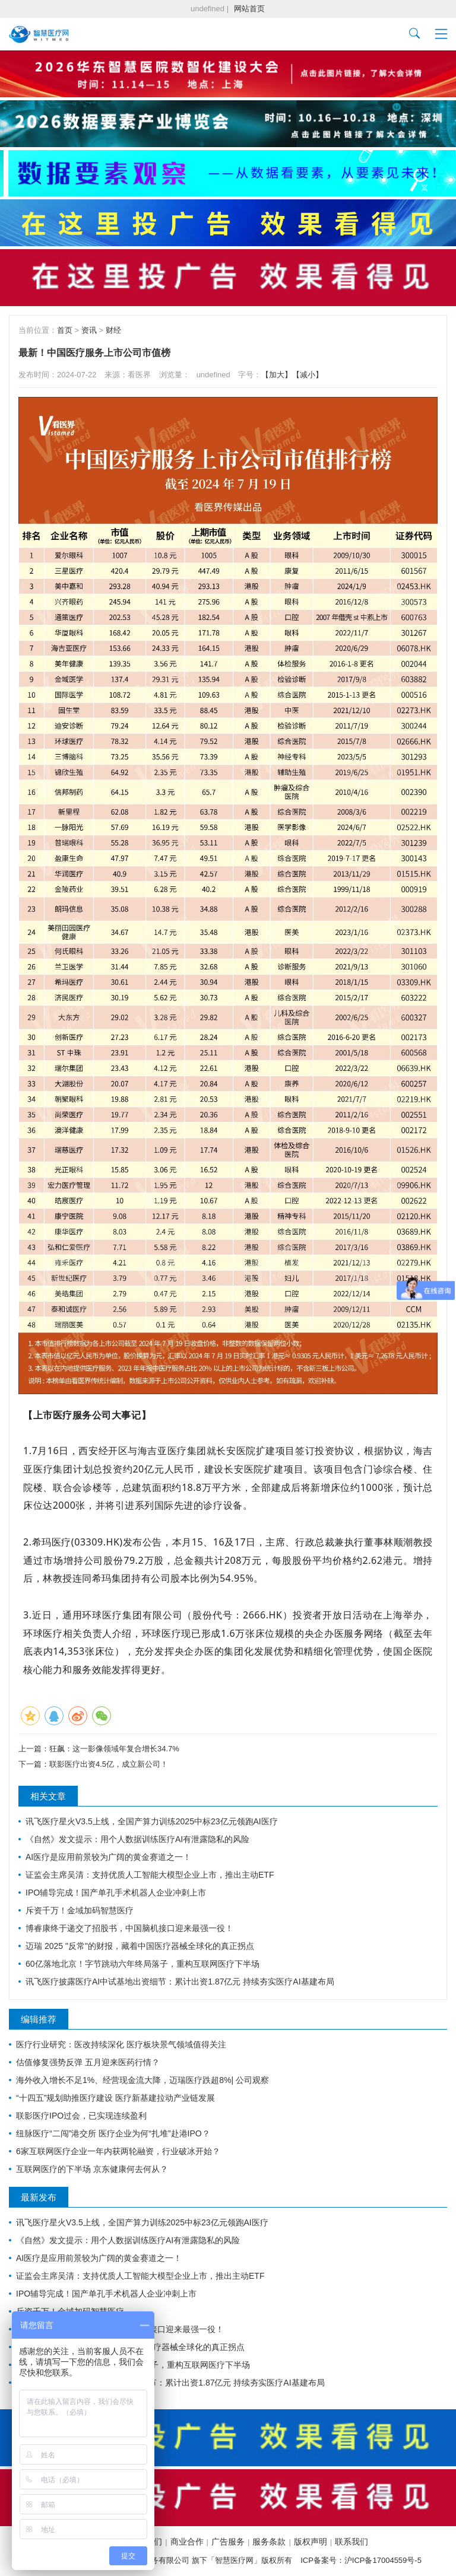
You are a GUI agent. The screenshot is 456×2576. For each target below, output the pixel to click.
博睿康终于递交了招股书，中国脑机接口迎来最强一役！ (129, 1928)
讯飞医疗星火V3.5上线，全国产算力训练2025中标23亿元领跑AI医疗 (152, 1821)
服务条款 (269, 2541)
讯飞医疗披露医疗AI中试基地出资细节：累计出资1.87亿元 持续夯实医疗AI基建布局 (180, 1981)
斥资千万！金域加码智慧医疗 (80, 1910)
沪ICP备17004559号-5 (383, 2560)
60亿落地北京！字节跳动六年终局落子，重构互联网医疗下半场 (142, 1963)
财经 (113, 330)
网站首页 (249, 8)
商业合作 (187, 2541)
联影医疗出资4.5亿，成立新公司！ (108, 1764)
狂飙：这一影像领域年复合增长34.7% (114, 1748)
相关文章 (48, 1796)
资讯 (89, 330)
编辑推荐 (38, 2019)
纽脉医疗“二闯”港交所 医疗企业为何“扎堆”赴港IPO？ (113, 2133)
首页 (64, 330)
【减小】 (307, 374)
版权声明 (310, 2541)
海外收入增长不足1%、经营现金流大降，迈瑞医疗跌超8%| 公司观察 (142, 2080)
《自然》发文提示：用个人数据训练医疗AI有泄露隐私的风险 (137, 1839)
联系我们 (351, 2541)
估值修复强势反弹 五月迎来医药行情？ (88, 2062)
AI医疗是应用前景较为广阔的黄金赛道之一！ (108, 1857)
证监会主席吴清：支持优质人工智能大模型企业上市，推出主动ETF (150, 1874)
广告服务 (228, 2541)
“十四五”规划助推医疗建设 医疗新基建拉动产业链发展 (115, 2098)
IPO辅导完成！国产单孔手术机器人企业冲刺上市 (116, 1892)
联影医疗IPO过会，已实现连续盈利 (81, 2115)
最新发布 (38, 2197)
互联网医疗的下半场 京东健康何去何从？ (92, 2169)
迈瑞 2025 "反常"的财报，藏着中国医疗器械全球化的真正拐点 (140, 1946)
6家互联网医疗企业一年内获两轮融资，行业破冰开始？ (118, 2151)
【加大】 (276, 374)
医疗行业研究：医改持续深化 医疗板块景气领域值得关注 (121, 2044)
